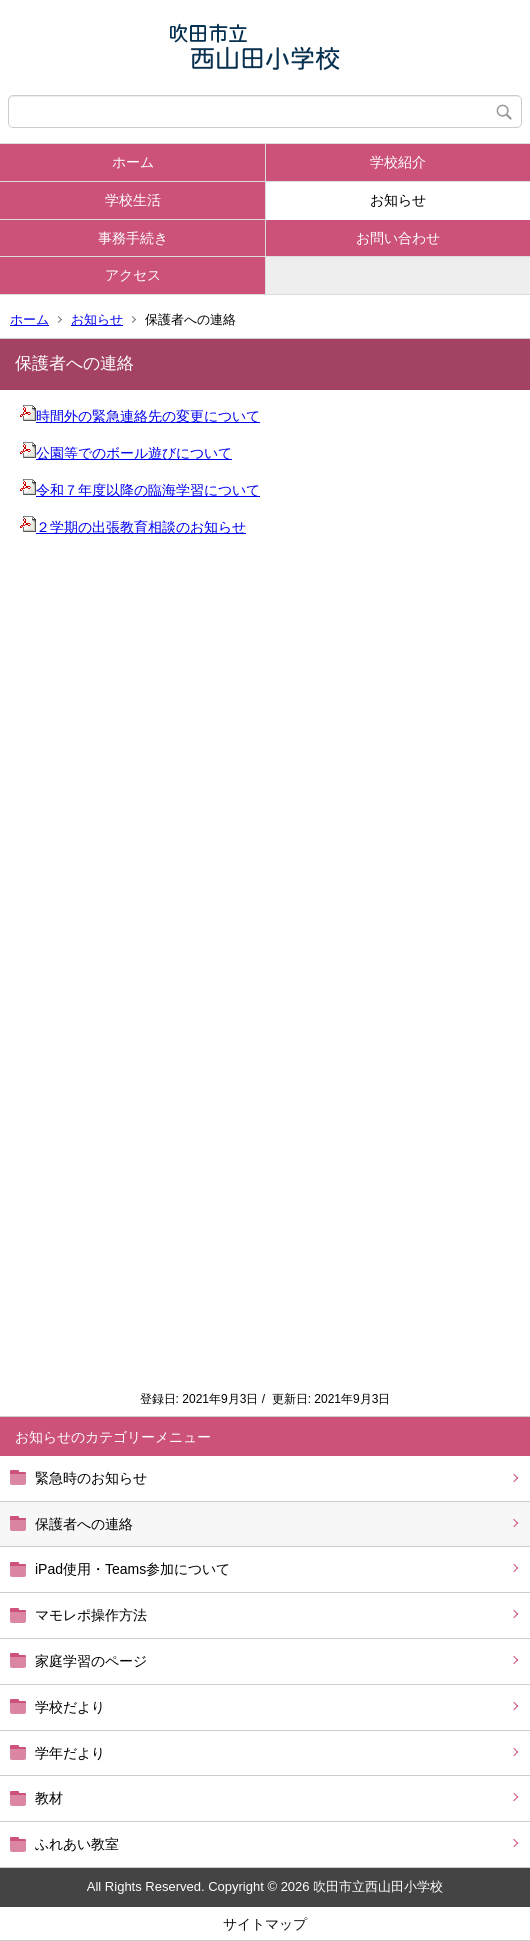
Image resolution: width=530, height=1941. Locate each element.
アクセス (133, 275)
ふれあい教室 (77, 1844)
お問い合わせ (398, 238)
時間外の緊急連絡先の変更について (140, 416)
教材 (49, 1798)
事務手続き (133, 238)
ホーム (133, 162)
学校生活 (133, 200)
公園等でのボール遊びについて (126, 453)
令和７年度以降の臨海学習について (140, 490)
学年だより (70, 1753)
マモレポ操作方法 (91, 1615)
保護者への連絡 (84, 1524)
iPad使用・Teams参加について (132, 1569)
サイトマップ (265, 1924)
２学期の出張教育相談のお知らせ (133, 527)
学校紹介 (398, 162)
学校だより (70, 1707)
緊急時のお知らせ (91, 1478)
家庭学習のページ (91, 1661)
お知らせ (398, 200)
